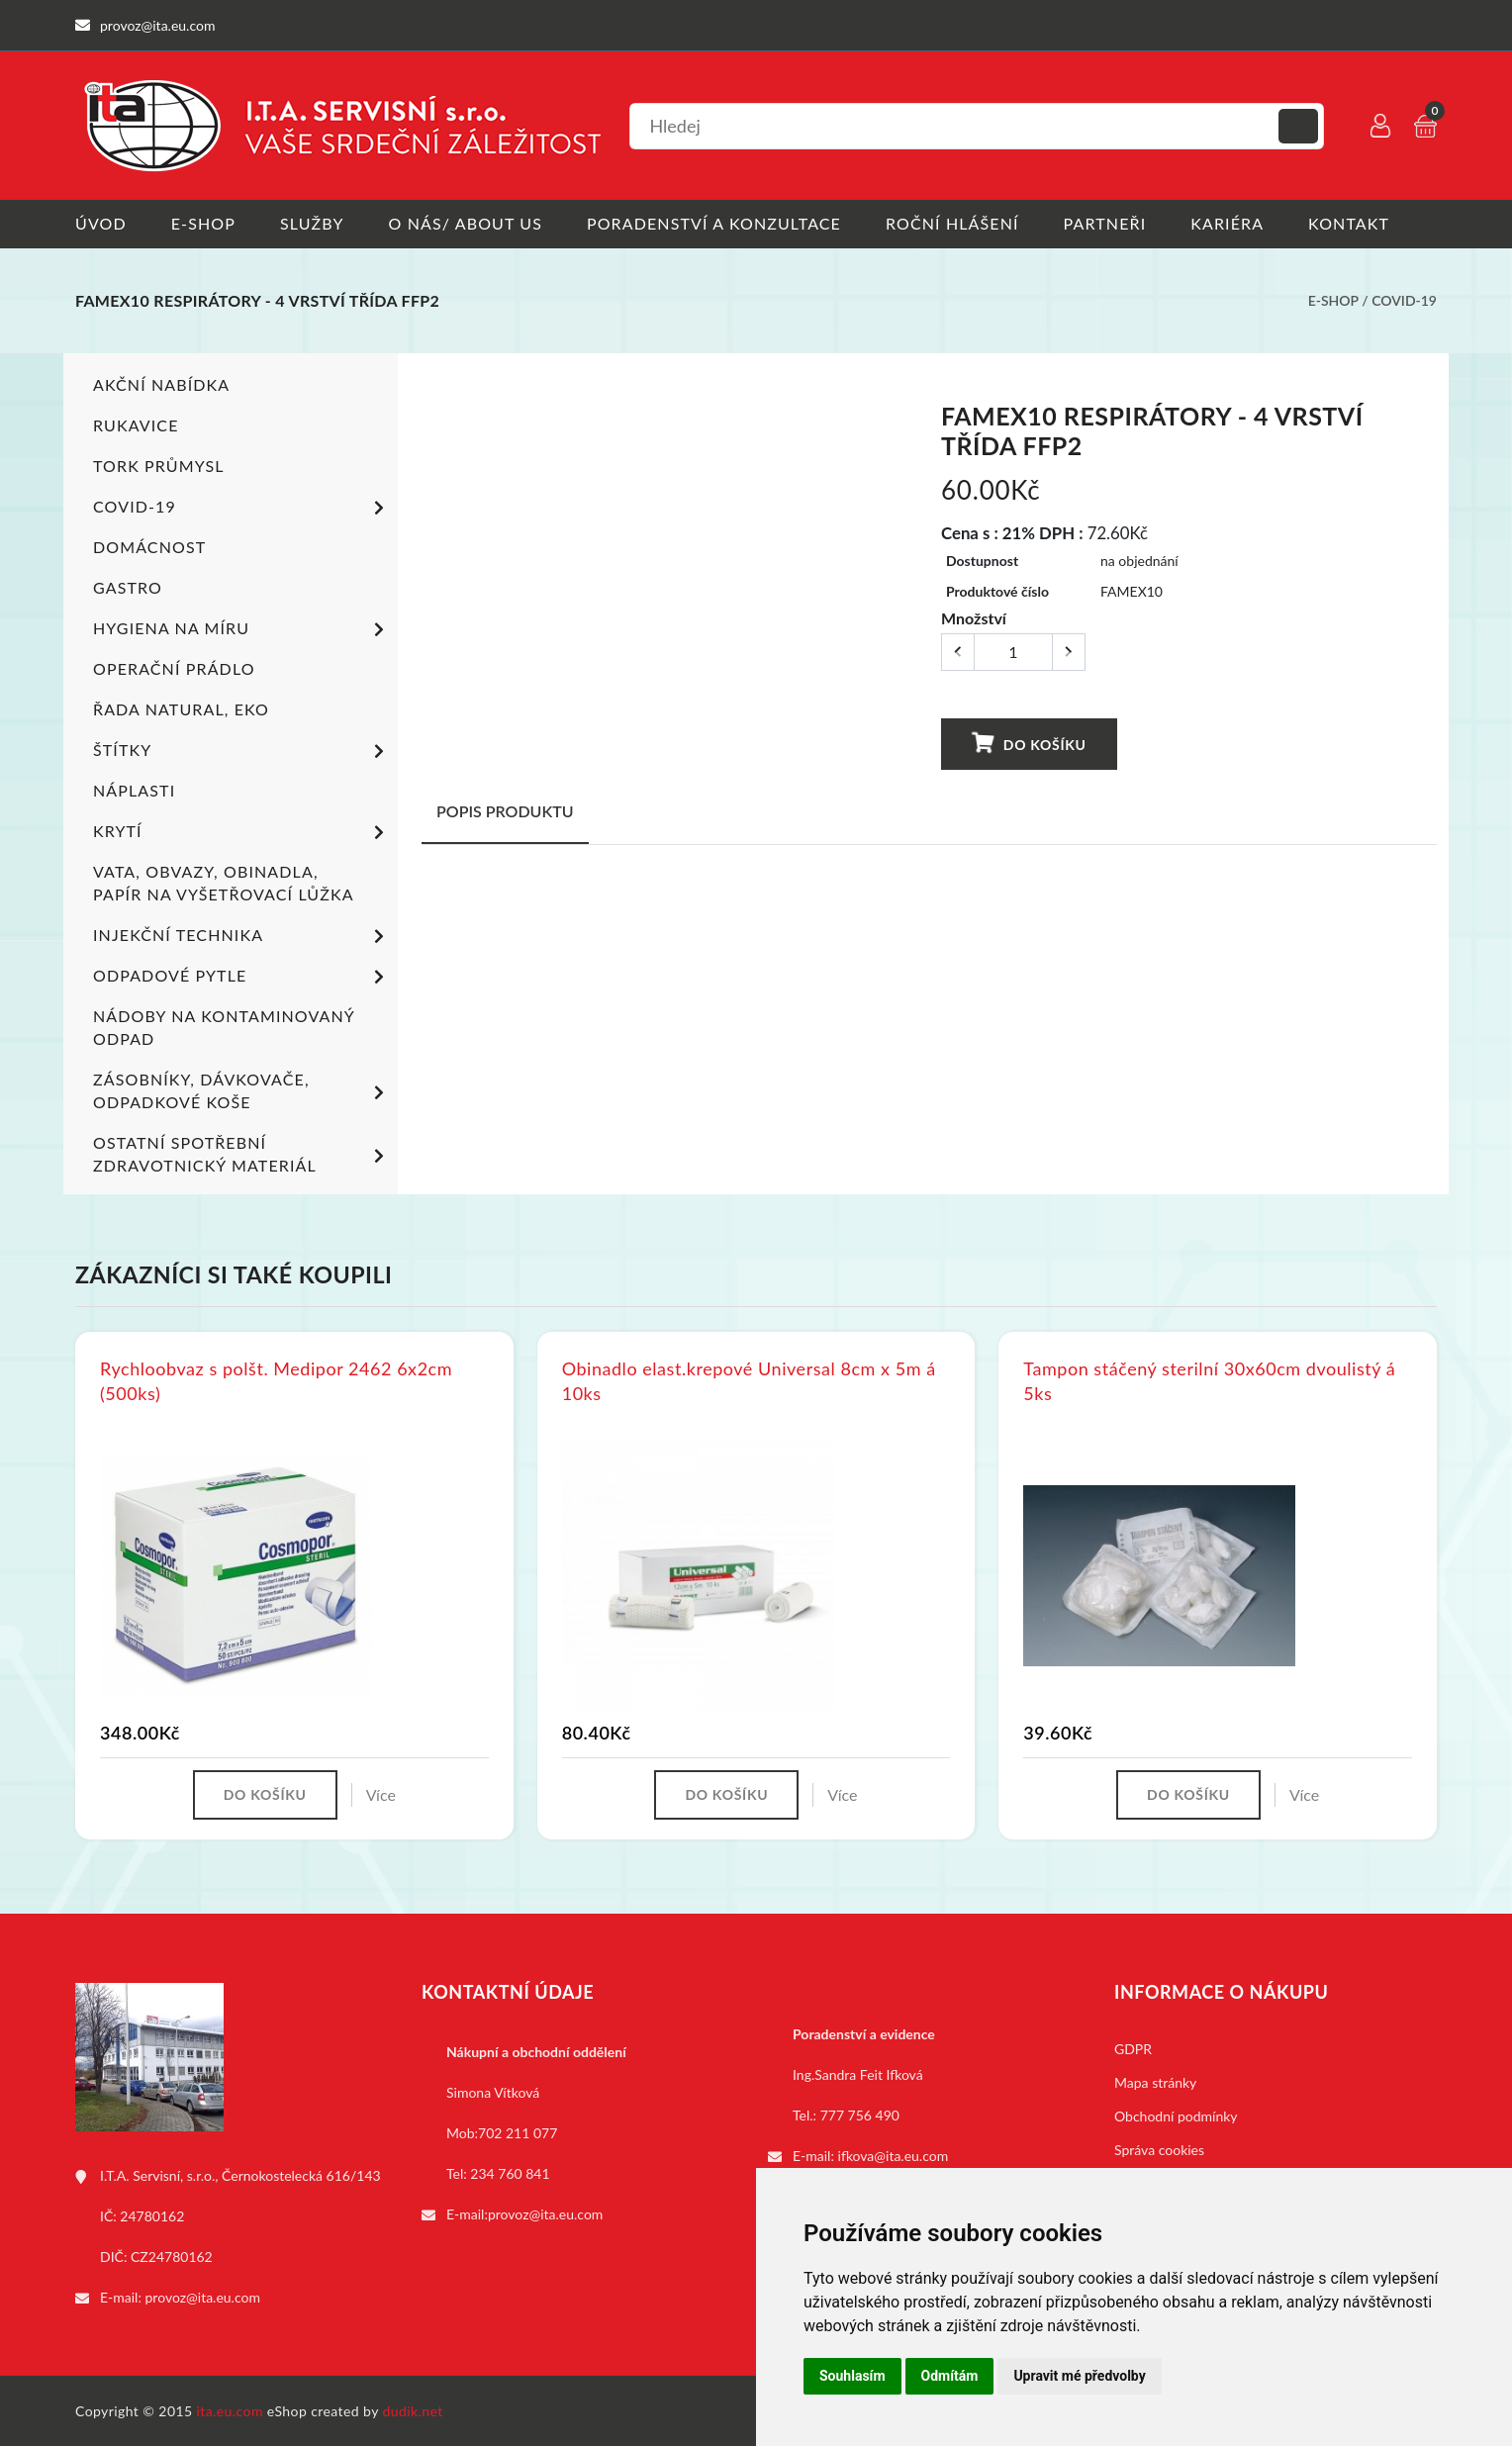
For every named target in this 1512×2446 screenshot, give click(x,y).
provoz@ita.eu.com (202, 2296)
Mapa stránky (1155, 2081)
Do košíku (1028, 742)
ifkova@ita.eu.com (893, 2154)
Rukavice (136, 424)
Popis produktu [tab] (505, 809)
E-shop (203, 223)
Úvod (101, 223)
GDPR (1133, 2047)
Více (381, 1793)
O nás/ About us (466, 223)
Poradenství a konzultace (714, 223)
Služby (312, 223)
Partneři (1105, 223)
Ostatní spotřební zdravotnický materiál (242, 1153)
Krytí (242, 832)
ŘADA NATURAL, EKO (181, 708)
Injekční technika (242, 936)
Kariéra (1227, 223)
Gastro (127, 586)
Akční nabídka (161, 383)
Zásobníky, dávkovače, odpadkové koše (242, 1089)
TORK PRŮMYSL (159, 464)
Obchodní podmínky (1176, 2115)
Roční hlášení (952, 223)
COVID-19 (1404, 300)
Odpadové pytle (242, 976)
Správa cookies (1159, 2148)
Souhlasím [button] (852, 2376)
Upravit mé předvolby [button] (1079, 2376)
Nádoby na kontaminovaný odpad (223, 1026)
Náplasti (134, 789)
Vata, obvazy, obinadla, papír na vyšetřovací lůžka (223, 881)
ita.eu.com (230, 2409)
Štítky (242, 751)
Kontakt (1348, 223)
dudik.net (413, 2409)
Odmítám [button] (950, 2376)
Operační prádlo (174, 667)
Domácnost (149, 545)
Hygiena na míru (242, 629)
